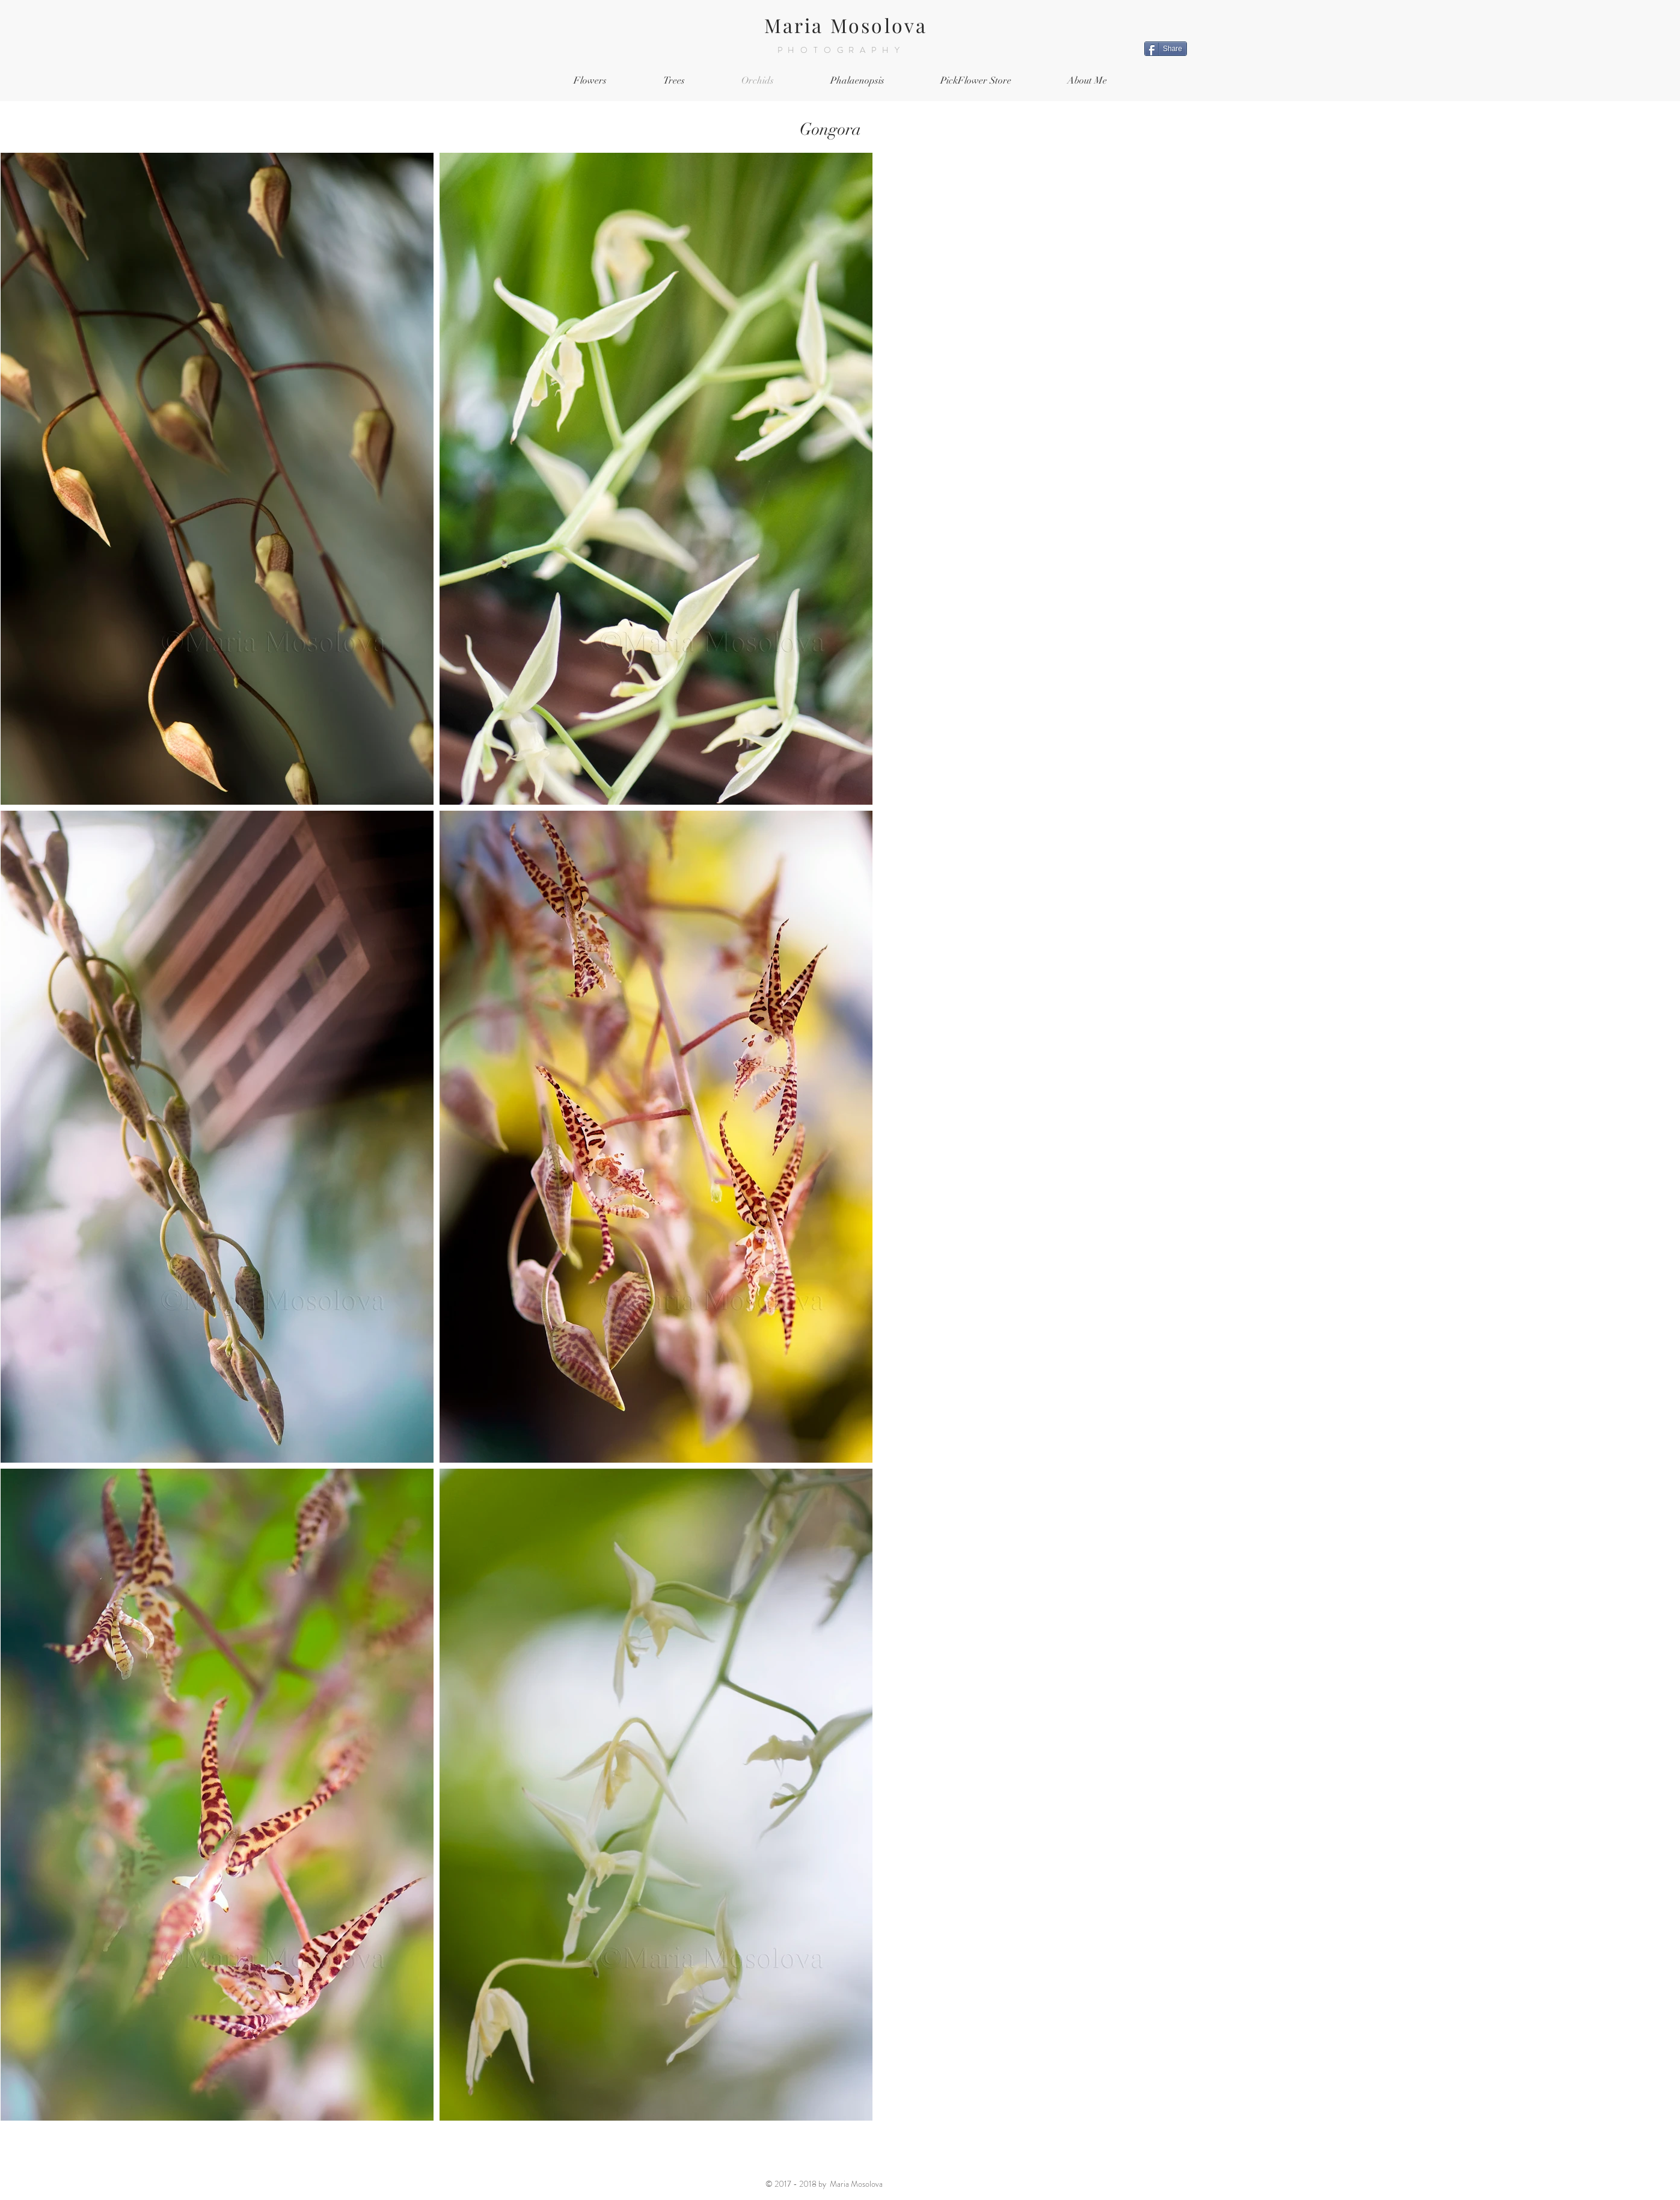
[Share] (1165, 48)
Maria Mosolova (846, 25)
